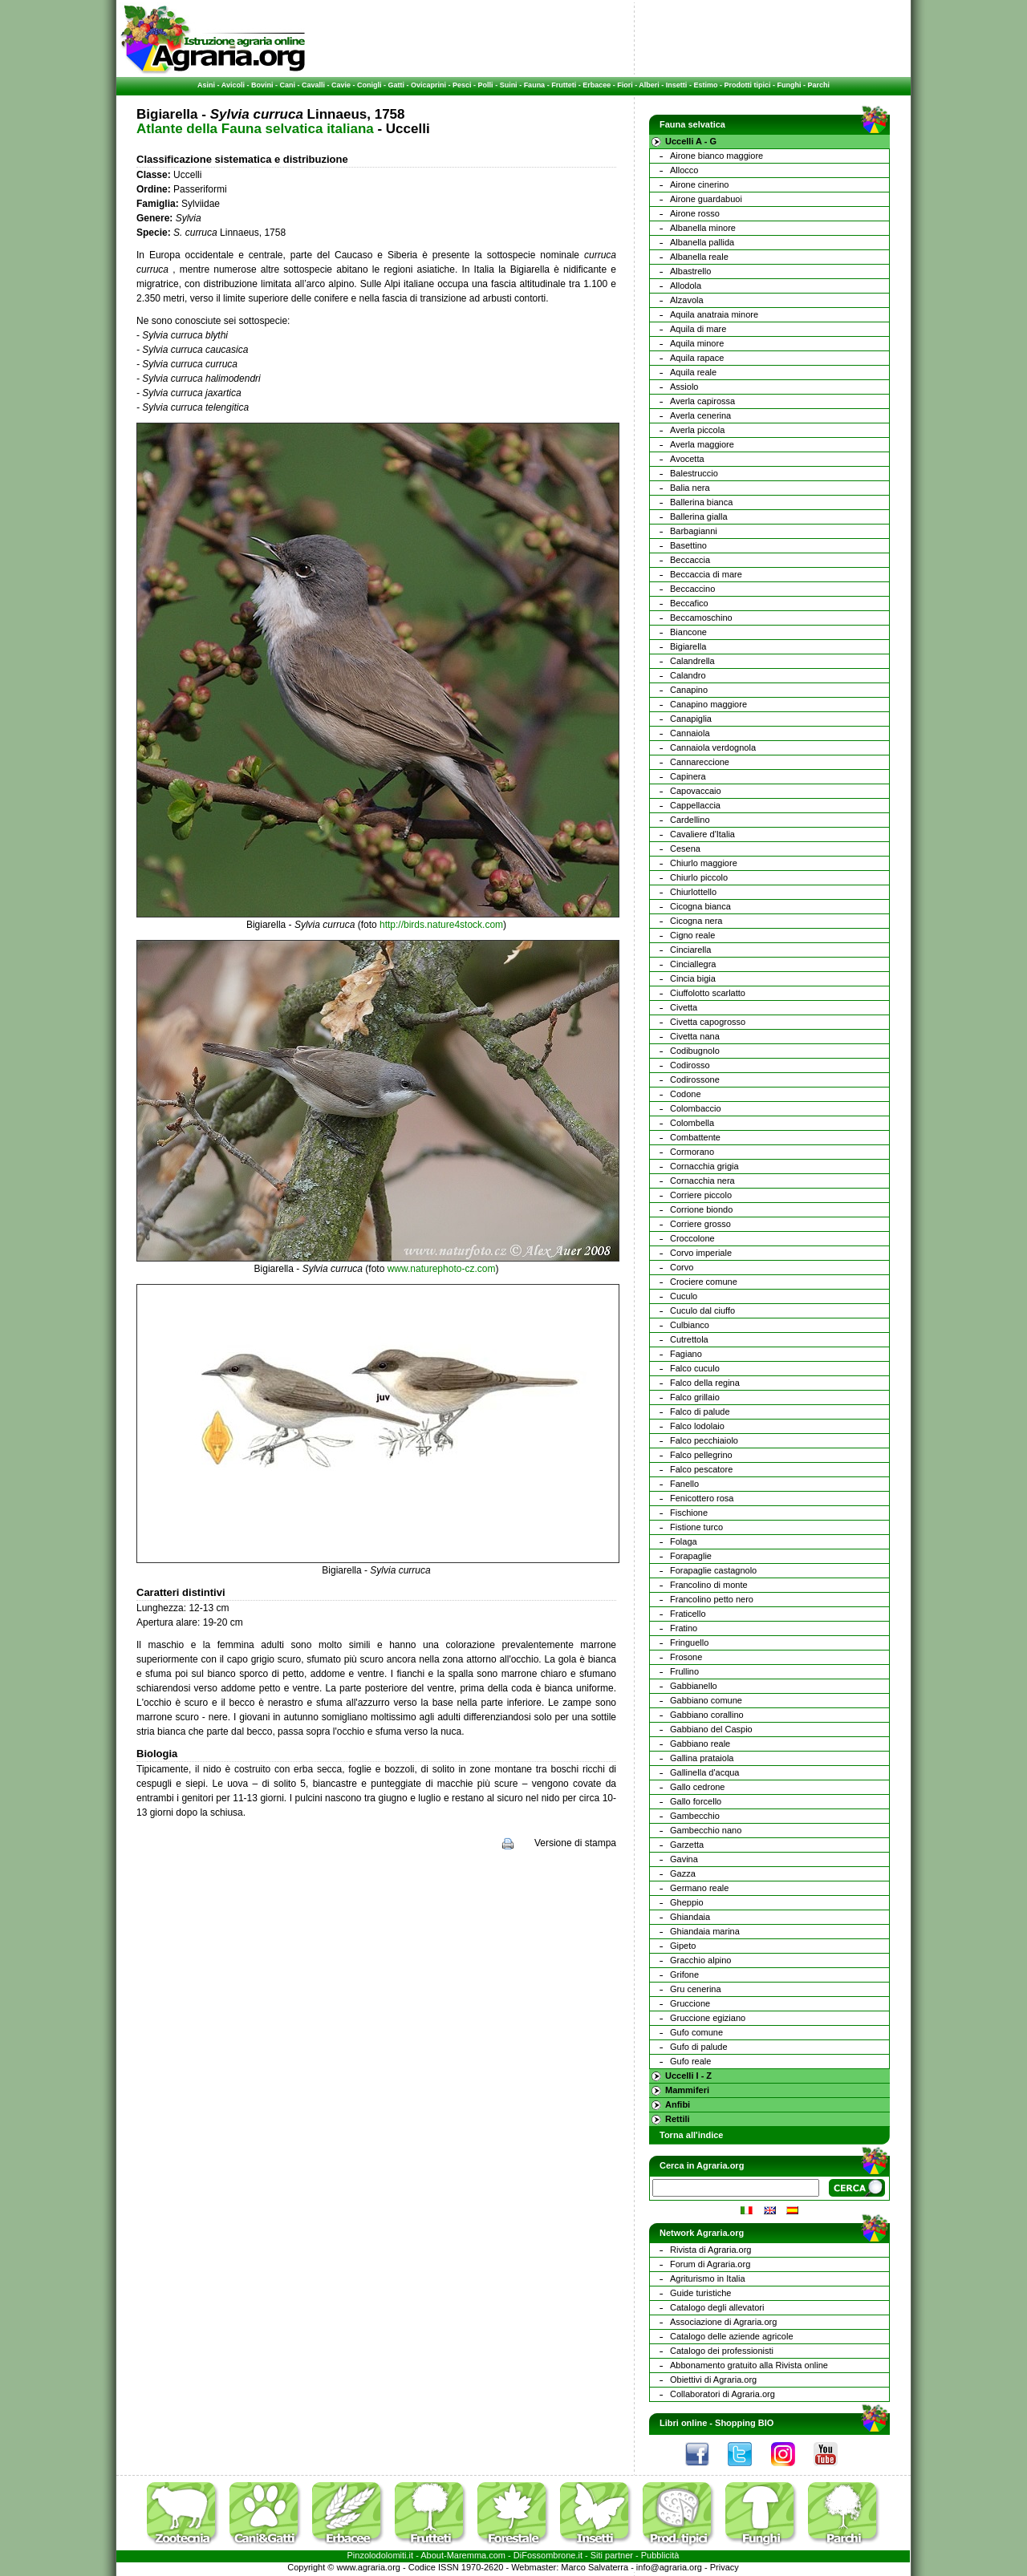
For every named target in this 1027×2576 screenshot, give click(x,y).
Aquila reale (693, 372)
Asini (206, 85)
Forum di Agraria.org (710, 2264)
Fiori (625, 85)
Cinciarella (690, 949)
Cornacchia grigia (704, 1166)
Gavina (684, 1859)
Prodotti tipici (747, 85)
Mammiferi (687, 2090)
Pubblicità (660, 2555)
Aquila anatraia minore (714, 314)
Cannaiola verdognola (713, 747)
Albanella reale (699, 256)
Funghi (789, 85)
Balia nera (690, 487)
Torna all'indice (691, 2135)
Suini (509, 85)
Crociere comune (703, 1281)
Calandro (688, 675)
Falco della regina (705, 1382)
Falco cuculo (695, 1368)
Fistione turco (696, 1527)
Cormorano (692, 1151)
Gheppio (687, 1902)
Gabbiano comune (706, 1700)
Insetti (677, 85)
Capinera (688, 776)
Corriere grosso (700, 1224)
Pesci (462, 85)
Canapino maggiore (708, 704)
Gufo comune (696, 2032)
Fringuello (689, 1642)
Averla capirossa (702, 401)
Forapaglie (691, 1556)
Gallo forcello (695, 1801)
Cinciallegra (693, 964)
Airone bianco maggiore (716, 155)
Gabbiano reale (700, 1743)
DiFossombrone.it (548, 2555)
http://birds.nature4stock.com (441, 924)
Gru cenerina (695, 1989)
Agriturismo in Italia (707, 2278)
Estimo (705, 85)
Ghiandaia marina (705, 1931)
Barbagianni (693, 531)
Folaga (683, 1541)
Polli (485, 85)
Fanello (684, 1483)
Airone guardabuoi (706, 199)
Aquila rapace (697, 358)
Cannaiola (690, 733)
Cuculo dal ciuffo (702, 1310)
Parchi (818, 85)
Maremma (467, 2555)
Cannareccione (699, 762)
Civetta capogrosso (707, 1022)
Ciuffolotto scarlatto (707, 993)
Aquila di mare (698, 329)
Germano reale (699, 1888)
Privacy (724, 2567)
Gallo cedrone (697, 1787)
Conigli (369, 85)
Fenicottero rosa (701, 1498)
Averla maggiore (702, 444)
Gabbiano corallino (707, 1714)
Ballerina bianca (701, 502)
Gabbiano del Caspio (711, 1729)
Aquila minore (697, 343)
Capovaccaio (695, 791)
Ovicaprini (428, 85)
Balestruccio (694, 473)
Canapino (689, 690)
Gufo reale (690, 2061)
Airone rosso (695, 213)
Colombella (692, 1123)
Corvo (681, 1267)
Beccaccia (690, 560)
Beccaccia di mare (706, 574)
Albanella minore (703, 228)
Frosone (686, 1657)
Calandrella (692, 661)
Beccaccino (692, 588)
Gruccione (690, 2003)
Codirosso (690, 1065)
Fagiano (686, 1354)
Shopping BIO (744, 2423)
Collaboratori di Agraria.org (722, 2394)
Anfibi (677, 2104)
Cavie (341, 85)
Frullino (684, 1671)
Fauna (535, 85)
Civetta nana (695, 1036)
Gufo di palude (699, 2046)
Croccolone (692, 1238)
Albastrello (690, 271)
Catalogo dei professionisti (721, 2350)
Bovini (262, 85)
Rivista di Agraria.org (711, 2249)
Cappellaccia (695, 805)
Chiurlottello (693, 892)
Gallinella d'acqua (705, 1772)
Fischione (689, 1512)
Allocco (684, 170)
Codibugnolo (695, 1050)
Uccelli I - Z (688, 2075)
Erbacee (597, 85)
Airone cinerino (699, 184)
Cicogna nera (696, 920)
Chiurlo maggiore (703, 863)
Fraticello (688, 1613)
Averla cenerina (700, 415)
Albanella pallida (702, 242)
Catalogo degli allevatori (717, 2307)
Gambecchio (695, 1816)
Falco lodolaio (697, 1426)
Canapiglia (691, 718)
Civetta (683, 1007)
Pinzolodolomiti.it (380, 2555)
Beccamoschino (701, 617)
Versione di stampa (575, 1843)
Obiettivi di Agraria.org (713, 2379)
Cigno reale (692, 935)
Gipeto (683, 1945)
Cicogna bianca (700, 906)
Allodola (685, 285)
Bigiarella (688, 646)
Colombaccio (695, 1108)
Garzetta (687, 1844)
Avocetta (687, 459)
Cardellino (690, 819)
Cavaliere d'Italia (702, 834)
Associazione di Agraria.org (723, 2322)
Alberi (649, 85)
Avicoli (233, 85)
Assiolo (684, 386)
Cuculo (683, 1296)
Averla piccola (697, 430)
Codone (685, 1094)
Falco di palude (700, 1411)
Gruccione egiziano (707, 2018)
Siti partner (612, 2555)
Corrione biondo (701, 1209)
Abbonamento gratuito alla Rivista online (749, 2365)
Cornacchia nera (702, 1180)
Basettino (688, 545)
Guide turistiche (700, 2293)
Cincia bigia (693, 978)
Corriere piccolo (701, 1195)
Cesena (685, 848)
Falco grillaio (695, 1397)
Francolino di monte (709, 1585)
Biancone (688, 632)
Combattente (695, 1137)
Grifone (684, 1974)
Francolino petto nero (711, 1599)
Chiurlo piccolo (699, 877)
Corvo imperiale (701, 1253)
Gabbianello (693, 1686)
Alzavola (687, 300)
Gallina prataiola (702, 1758)
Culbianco (689, 1325)
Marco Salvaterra (594, 2567)
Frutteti (563, 85)
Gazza (683, 1873)
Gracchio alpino (700, 1960)
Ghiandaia (690, 1917)
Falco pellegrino (701, 1455)
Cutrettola (689, 1339)
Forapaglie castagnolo (713, 1570)
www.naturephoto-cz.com (442, 1268)
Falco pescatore (701, 1469)
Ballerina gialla (699, 516)
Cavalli (313, 85)
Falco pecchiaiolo (704, 1440)
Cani (287, 85)
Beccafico (689, 603)
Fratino (683, 1628)
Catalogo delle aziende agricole (732, 2336)
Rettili (677, 2119)
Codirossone (695, 1079)
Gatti (396, 85)
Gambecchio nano (705, 1830)
